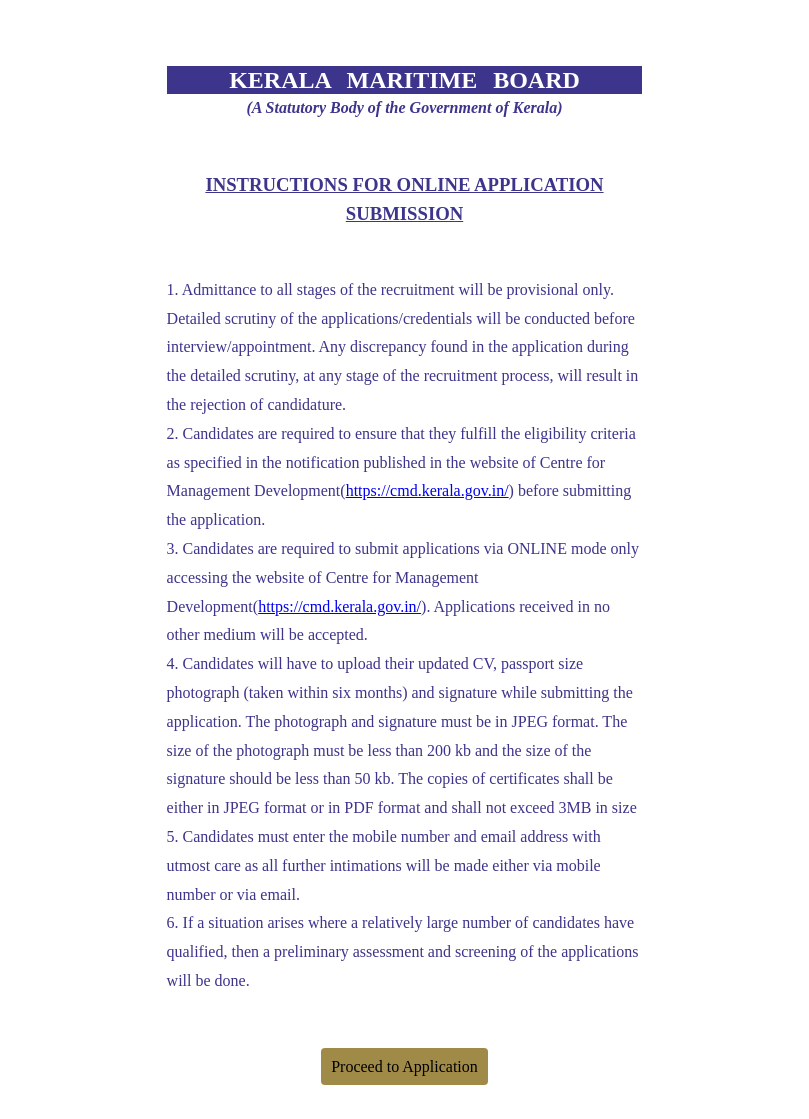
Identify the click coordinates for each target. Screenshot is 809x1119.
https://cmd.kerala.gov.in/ (427, 490)
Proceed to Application (404, 1066)
